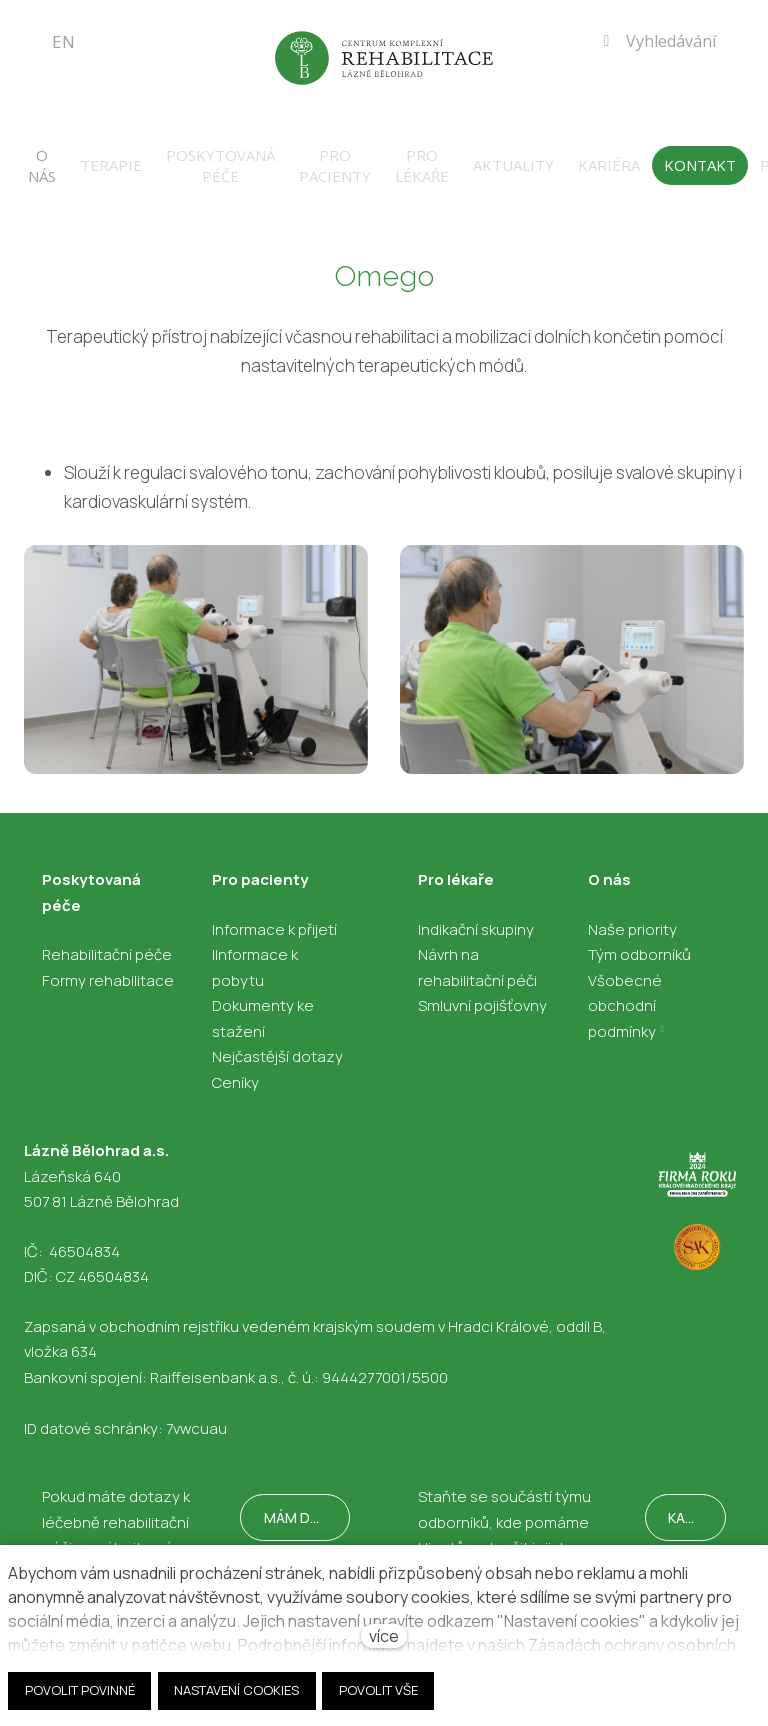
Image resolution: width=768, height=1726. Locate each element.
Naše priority (632, 915)
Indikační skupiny (476, 915)
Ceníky (235, 1068)
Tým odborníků (639, 940)
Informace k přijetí (274, 915)
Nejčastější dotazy (277, 1042)
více (384, 1636)
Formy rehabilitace (108, 966)
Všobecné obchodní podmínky (625, 992)
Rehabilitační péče (107, 940)
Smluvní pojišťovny (482, 991)
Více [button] (735, 153)
